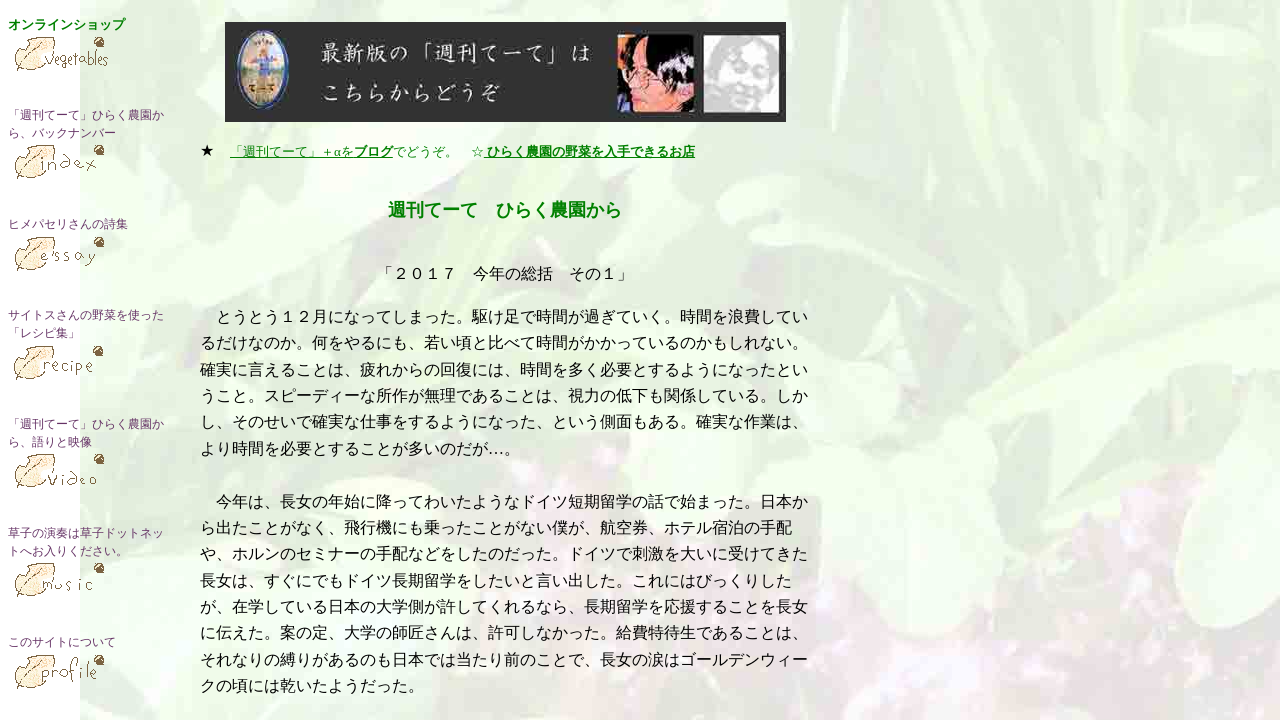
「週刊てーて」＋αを (311, 151)
